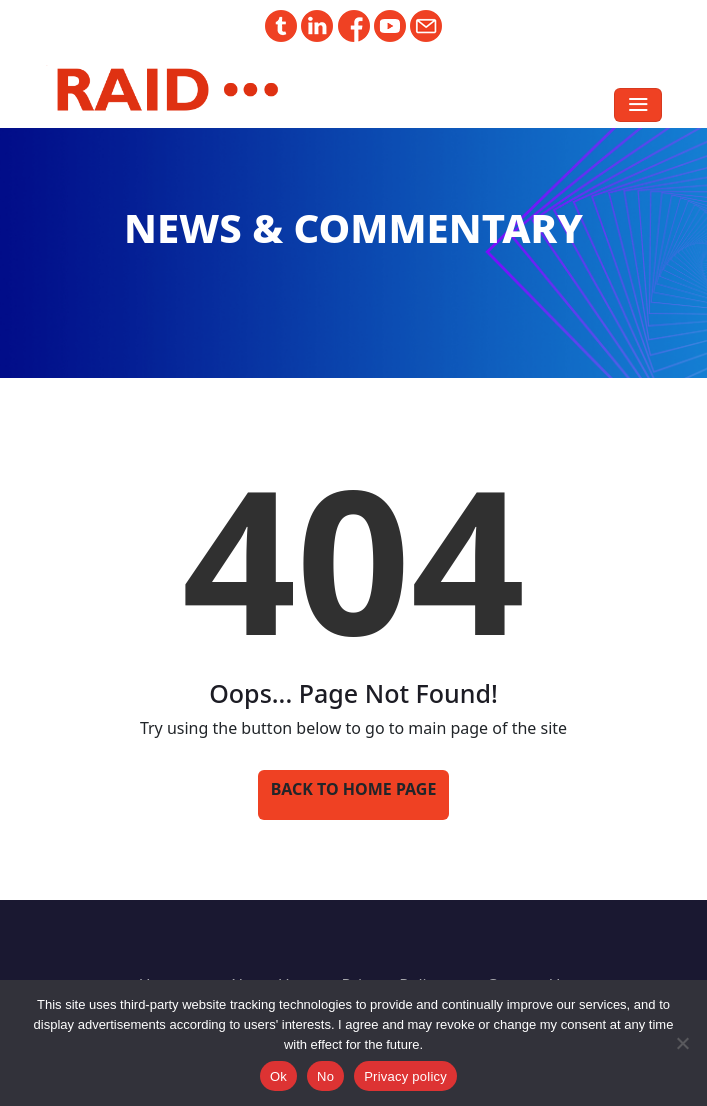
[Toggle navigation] (638, 105)
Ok (278, 1076)
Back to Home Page (354, 789)
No (325, 1076)
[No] (682, 1043)
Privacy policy (405, 1076)
